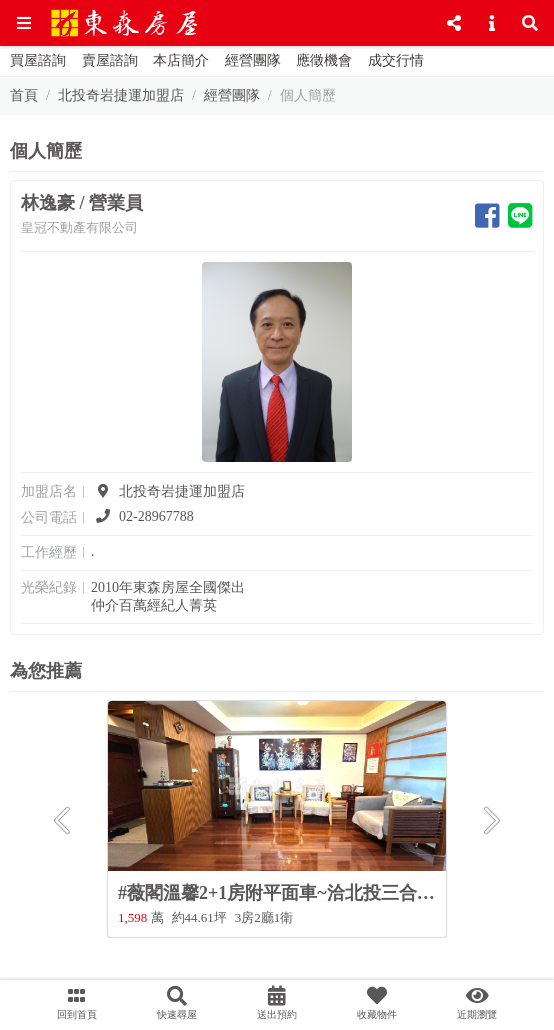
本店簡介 (181, 60)
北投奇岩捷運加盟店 (121, 95)
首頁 (24, 95)
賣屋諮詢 (110, 60)
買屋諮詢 (38, 60)
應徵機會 (324, 60)
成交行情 (396, 60)
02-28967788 (142, 516)
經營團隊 (253, 60)
